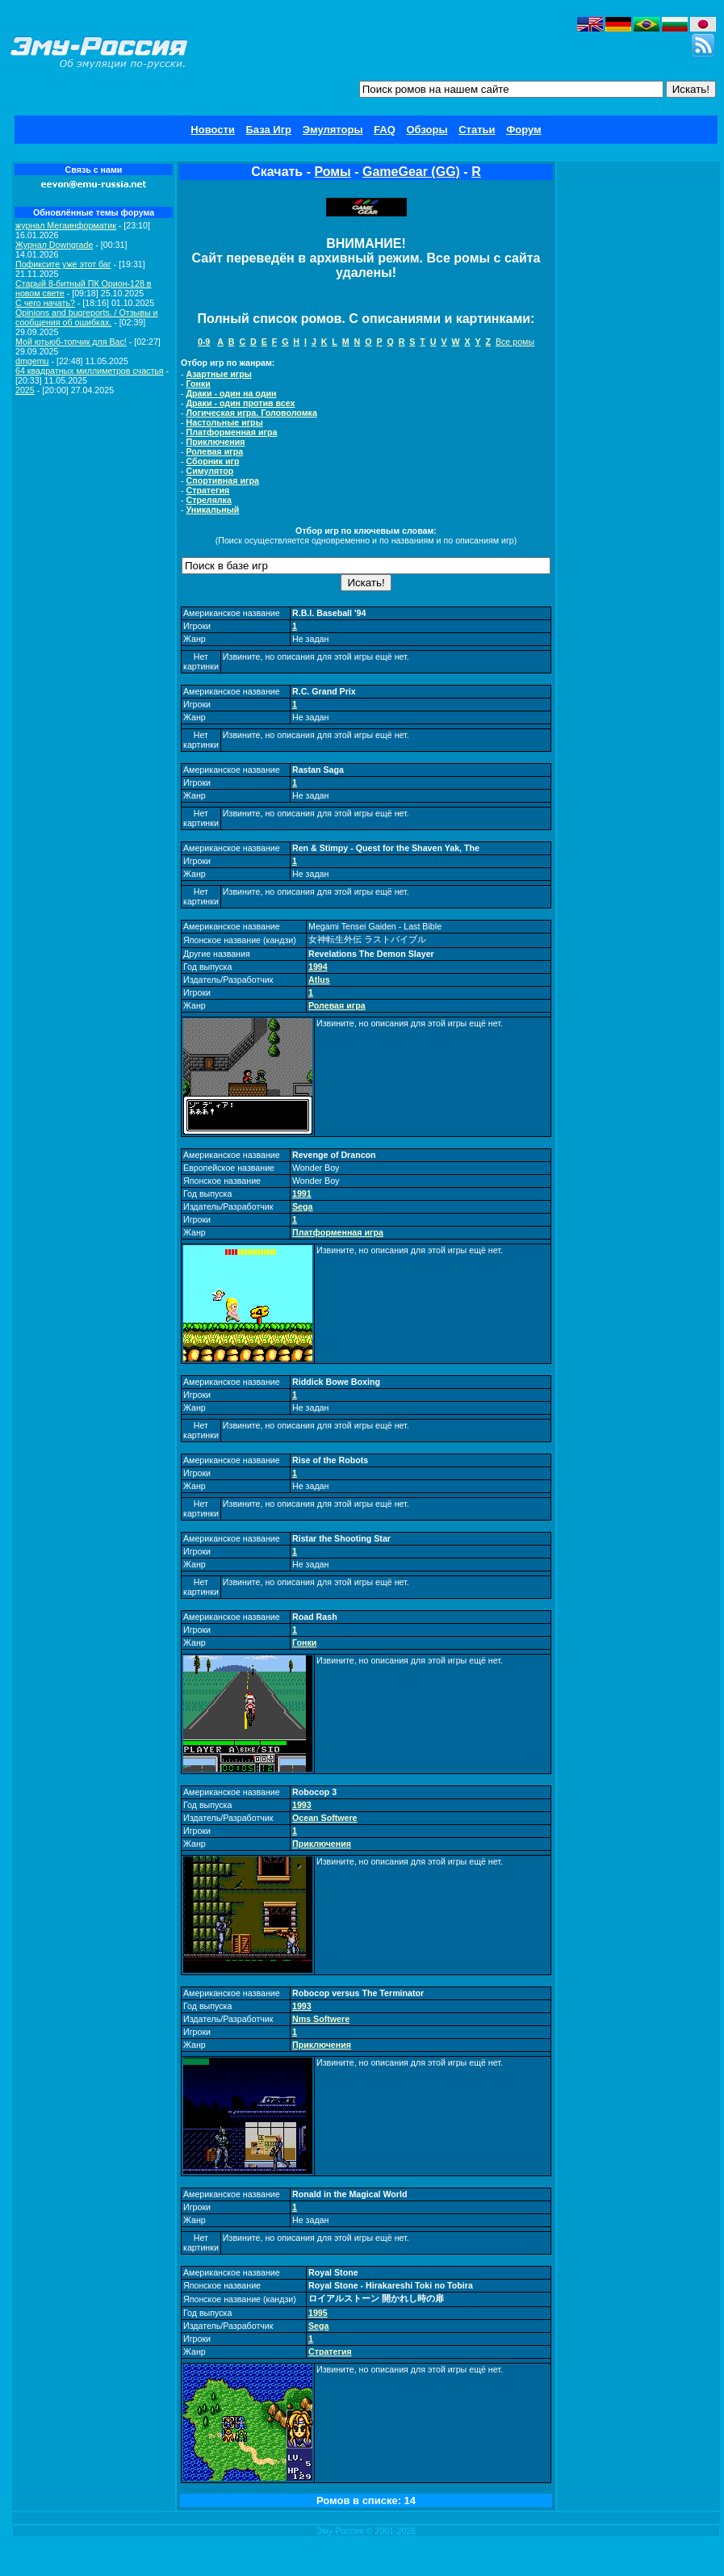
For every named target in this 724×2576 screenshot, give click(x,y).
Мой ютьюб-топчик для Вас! (71, 341)
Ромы (332, 171)
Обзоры (426, 130)
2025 (25, 390)
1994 (318, 966)
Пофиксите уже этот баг (63, 264)
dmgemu (31, 361)
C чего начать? (45, 303)
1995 (318, 2313)
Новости (212, 130)
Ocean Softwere (325, 1818)
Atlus (319, 979)
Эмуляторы (333, 130)
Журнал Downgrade (54, 245)
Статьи (476, 130)
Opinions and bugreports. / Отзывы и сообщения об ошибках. (86, 317)
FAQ (384, 130)
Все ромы (515, 341)
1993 (302, 1805)
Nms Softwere (320, 2019)
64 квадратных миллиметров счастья (89, 370)
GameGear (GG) (411, 171)
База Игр (269, 130)
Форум (523, 130)
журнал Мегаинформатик (65, 225)
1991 (302, 1193)
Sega (302, 1206)
